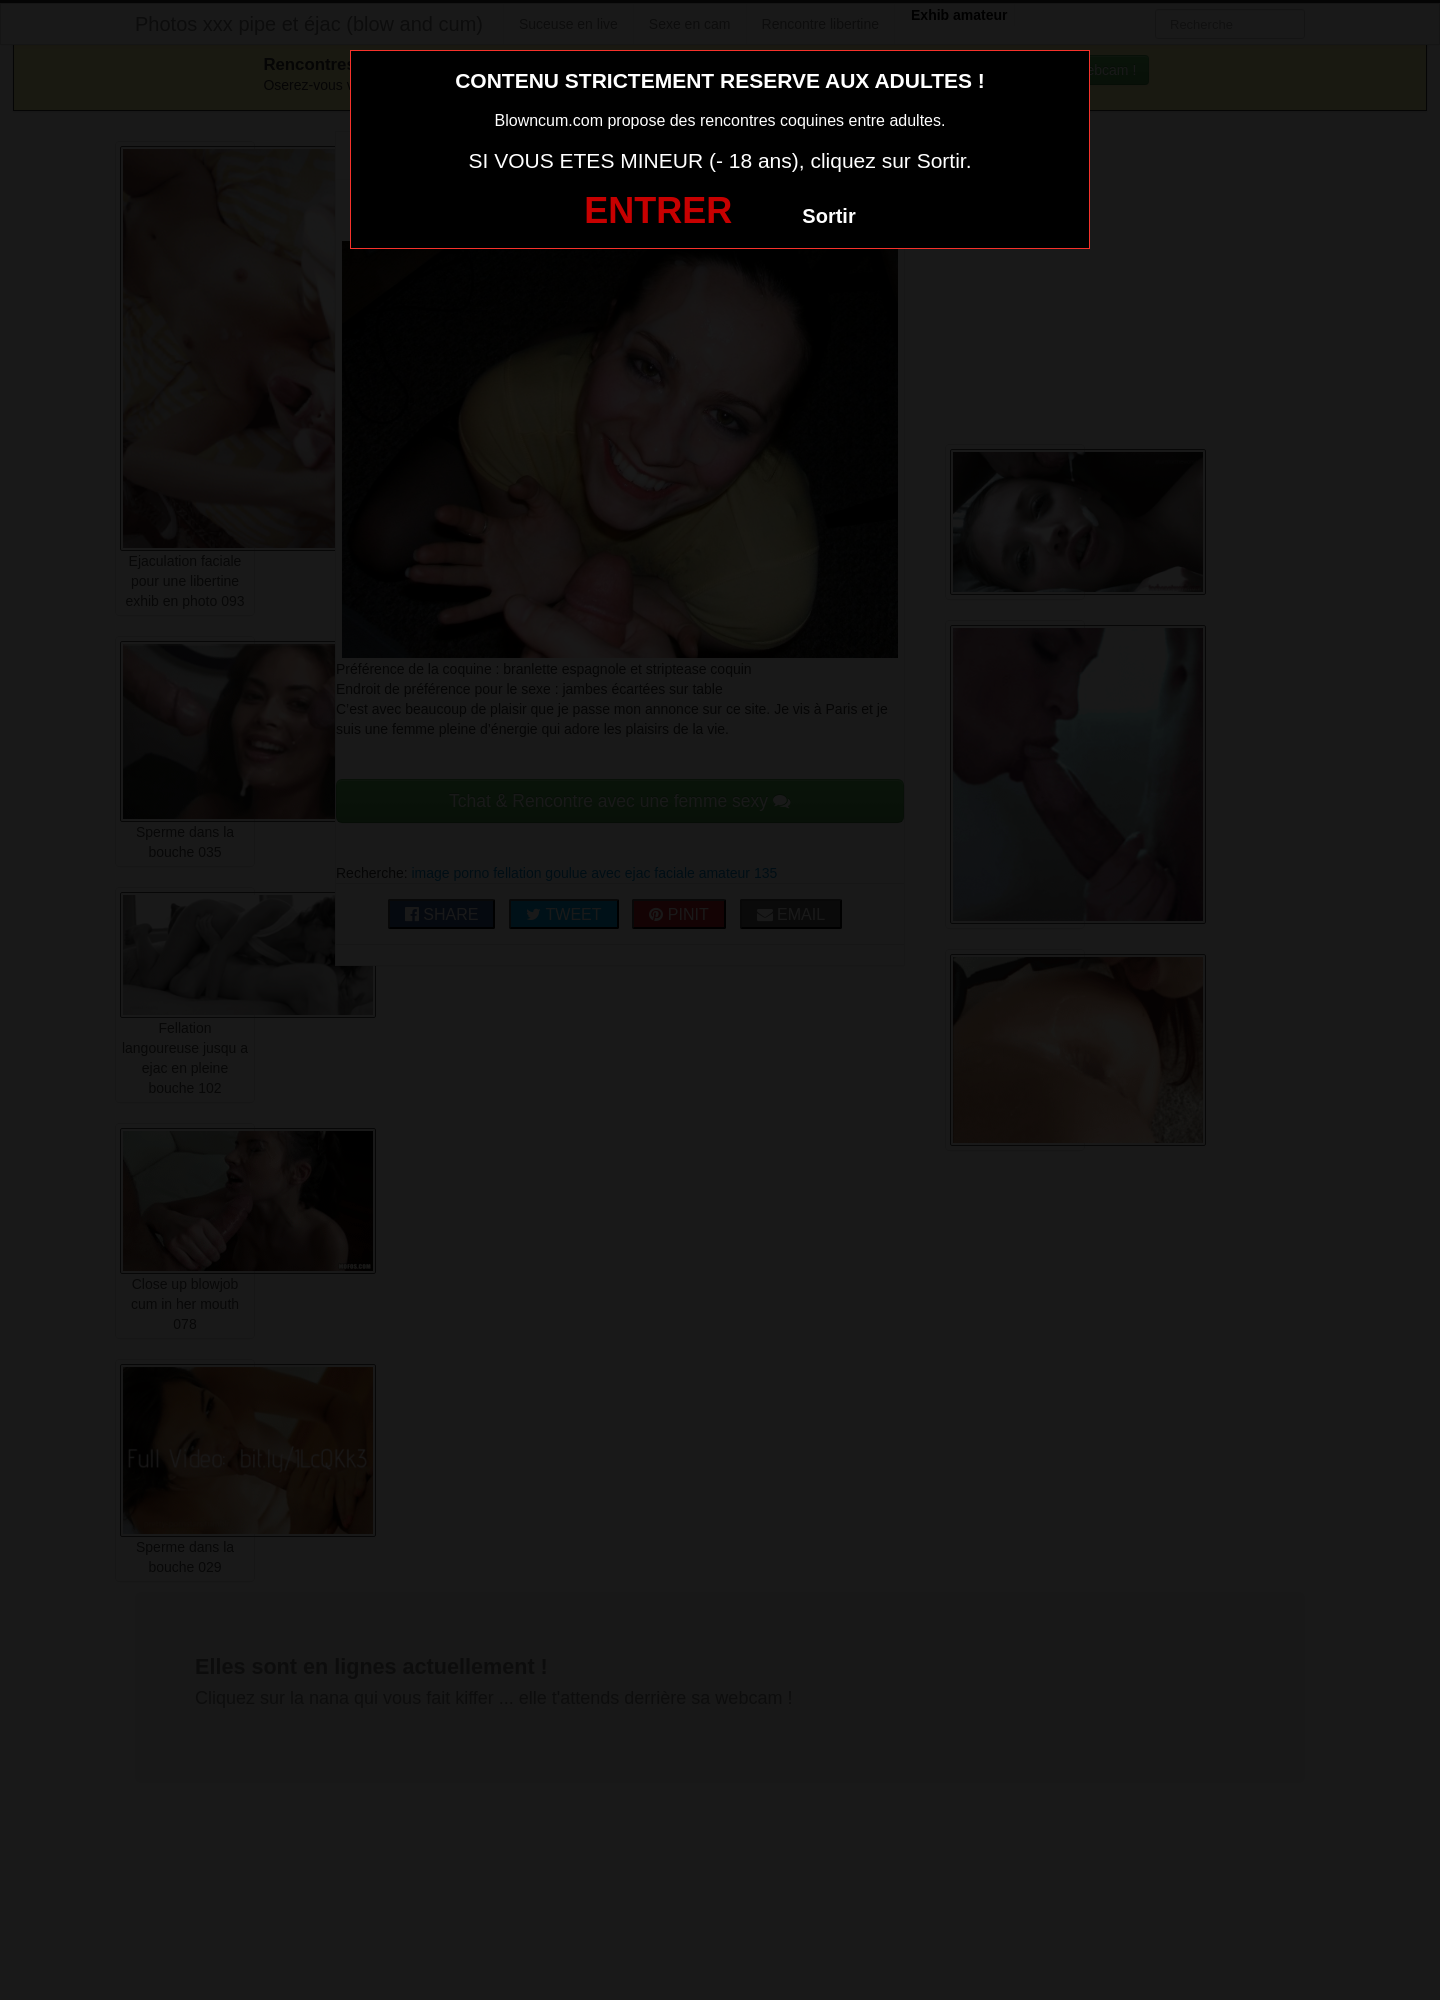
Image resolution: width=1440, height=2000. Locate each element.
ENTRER (658, 210)
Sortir (828, 216)
